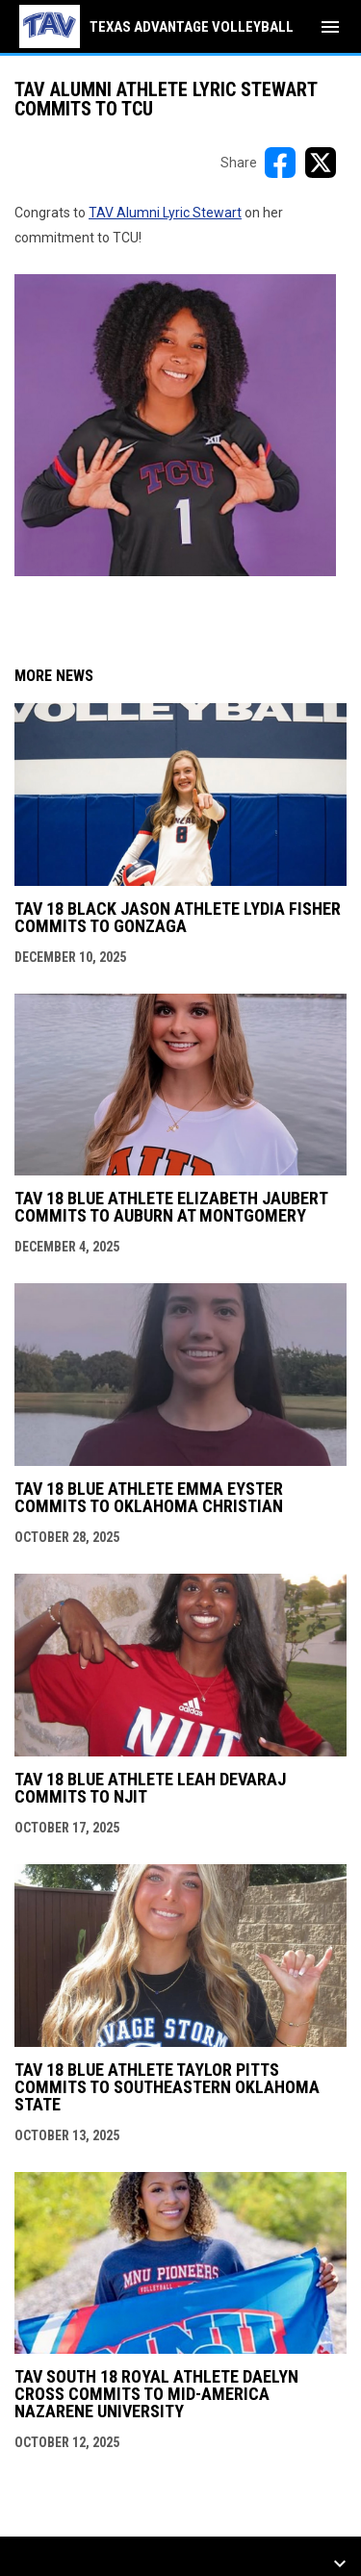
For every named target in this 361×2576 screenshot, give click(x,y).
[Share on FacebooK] (280, 162)
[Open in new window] (175, 425)
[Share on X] (320, 162)
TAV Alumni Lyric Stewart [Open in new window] (165, 212)
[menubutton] (330, 26)
